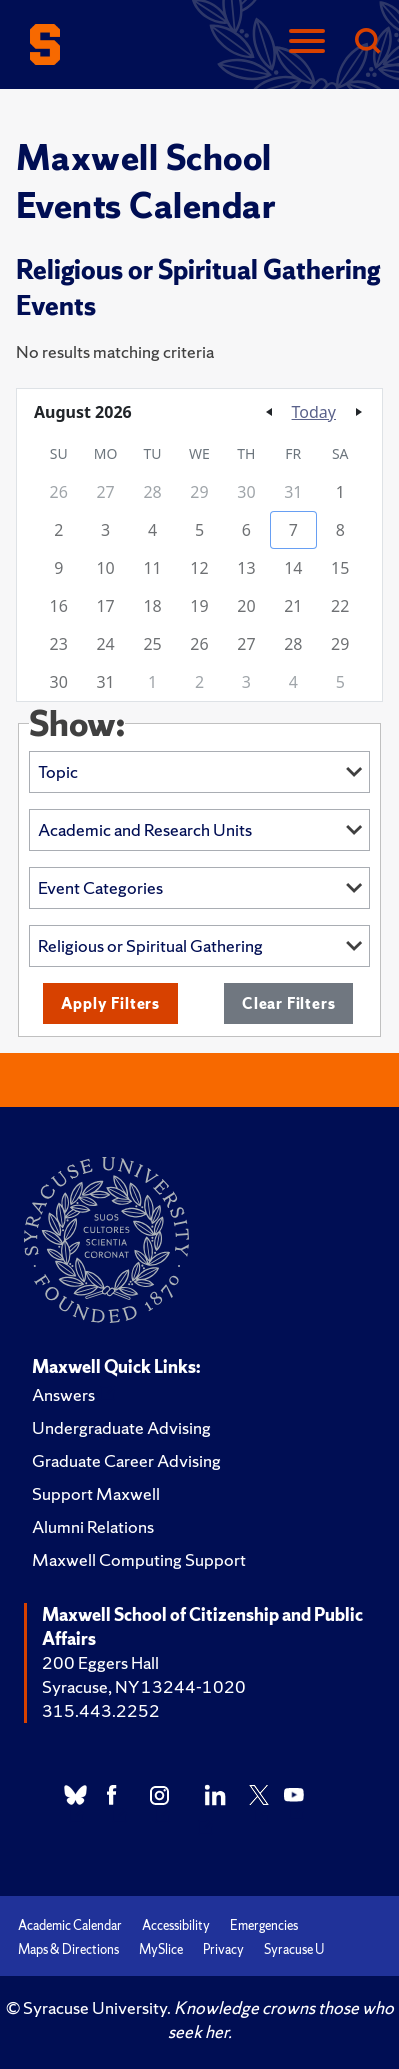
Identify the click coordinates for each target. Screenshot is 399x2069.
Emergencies (264, 1925)
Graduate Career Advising (126, 1460)
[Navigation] (307, 42)
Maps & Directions (68, 1949)
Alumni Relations (93, 1526)
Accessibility (176, 1925)
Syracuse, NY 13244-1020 (144, 1686)
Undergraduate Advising (121, 1427)
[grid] (199, 568)
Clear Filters (288, 1003)
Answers (63, 1394)
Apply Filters (110, 1003)
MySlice (161, 1949)
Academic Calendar (70, 1925)
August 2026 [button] (83, 412)
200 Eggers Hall (100, 1662)
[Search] (367, 42)
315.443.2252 (101, 1710)
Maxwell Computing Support (139, 1559)
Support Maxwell (96, 1493)
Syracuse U (294, 1949)
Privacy (223, 1949)
